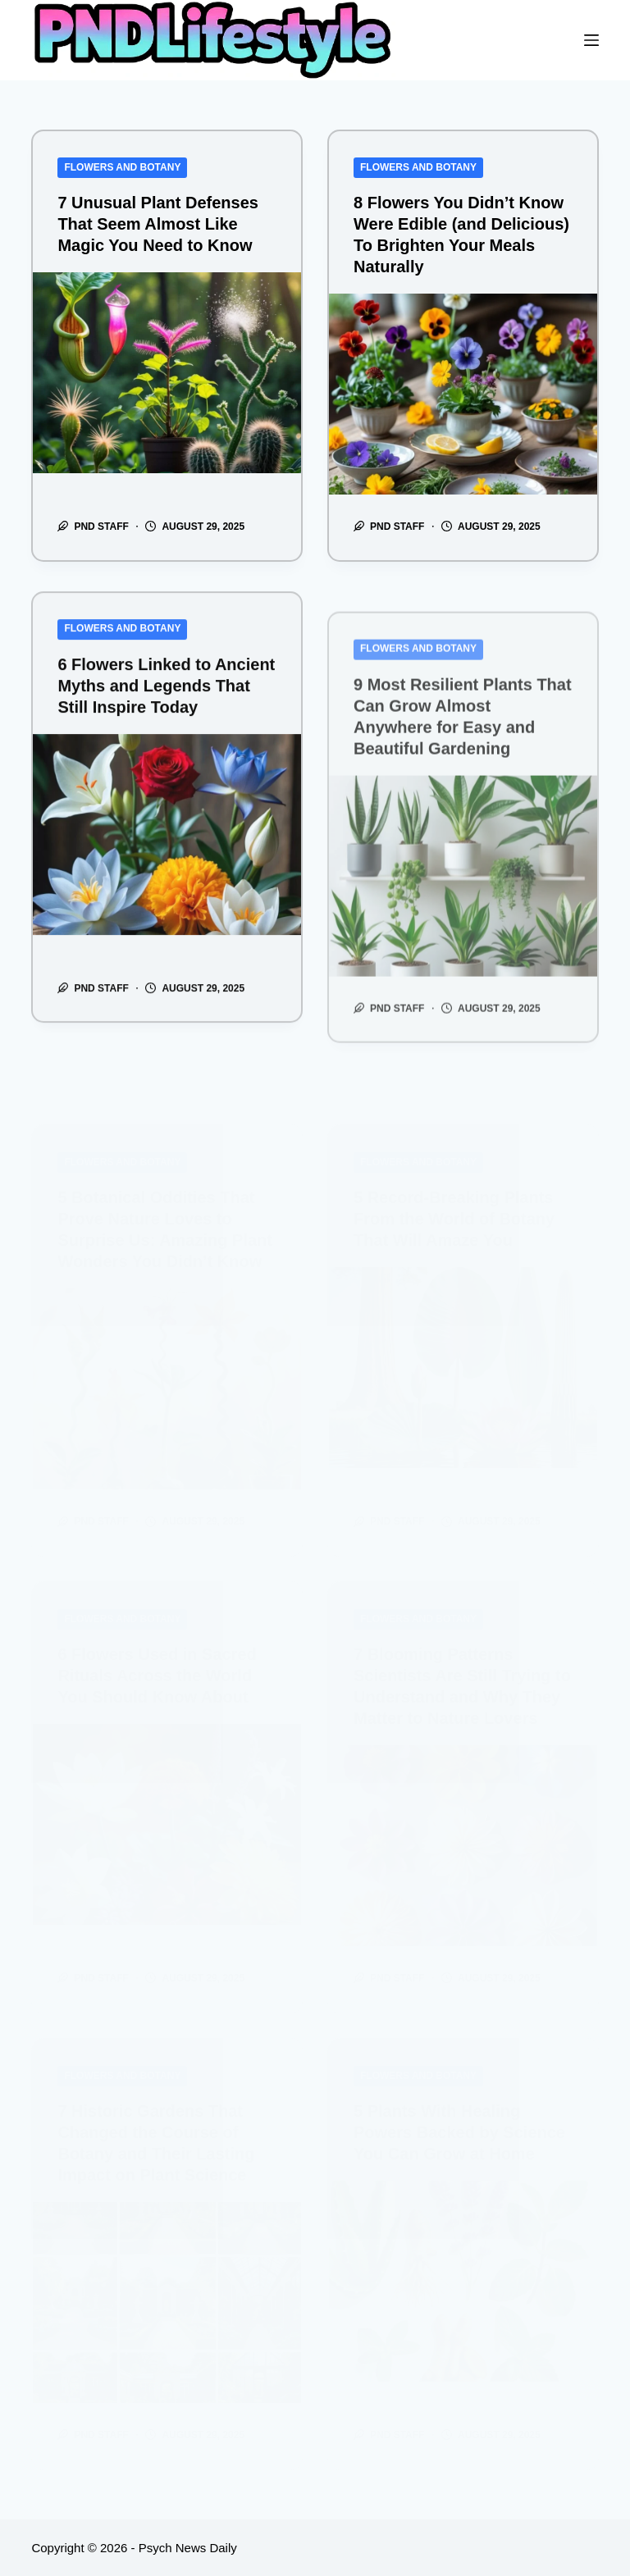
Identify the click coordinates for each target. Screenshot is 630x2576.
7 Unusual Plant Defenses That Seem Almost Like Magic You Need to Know (157, 224)
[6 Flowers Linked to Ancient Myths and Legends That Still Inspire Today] (167, 862)
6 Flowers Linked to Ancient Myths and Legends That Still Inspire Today (166, 713)
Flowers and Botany (122, 167)
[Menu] (591, 40)
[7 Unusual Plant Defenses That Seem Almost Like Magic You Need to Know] (167, 372)
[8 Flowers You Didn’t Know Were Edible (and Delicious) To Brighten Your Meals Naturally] (463, 394)
